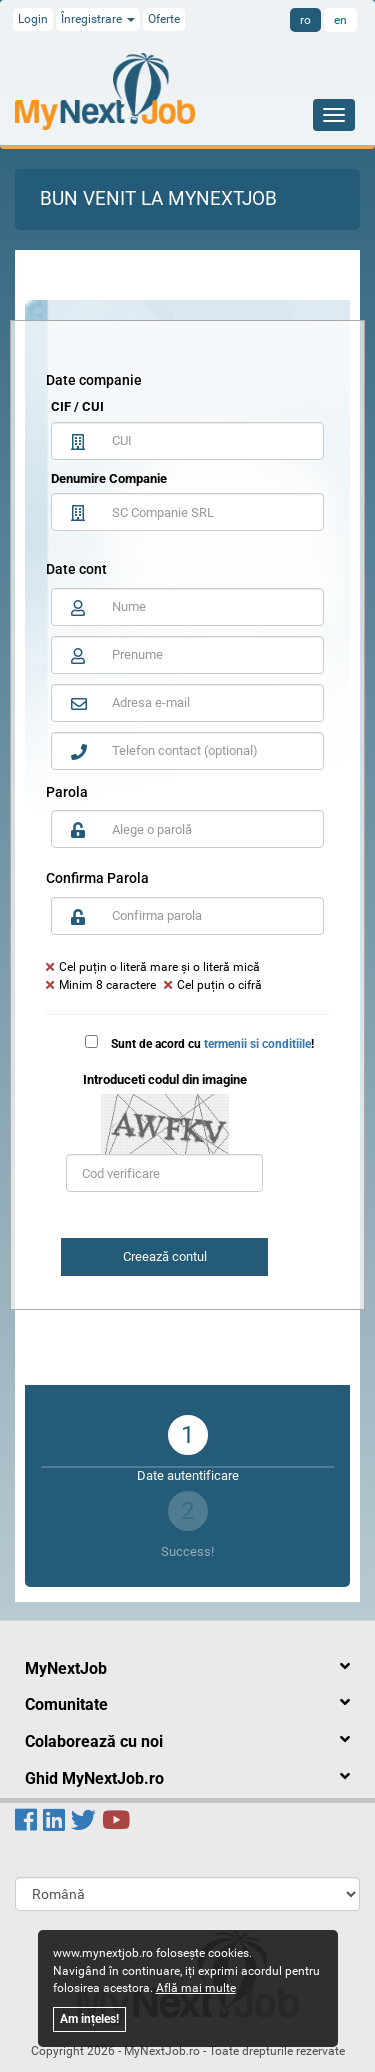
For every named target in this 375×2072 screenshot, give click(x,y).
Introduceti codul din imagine (165, 1079)
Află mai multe (196, 1988)
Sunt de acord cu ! (212, 1044)
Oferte (164, 19)
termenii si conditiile (257, 1044)
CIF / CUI (77, 406)
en (340, 20)
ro (305, 20)
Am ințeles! (89, 2019)
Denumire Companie (109, 478)
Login (33, 19)
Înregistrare (98, 19)
